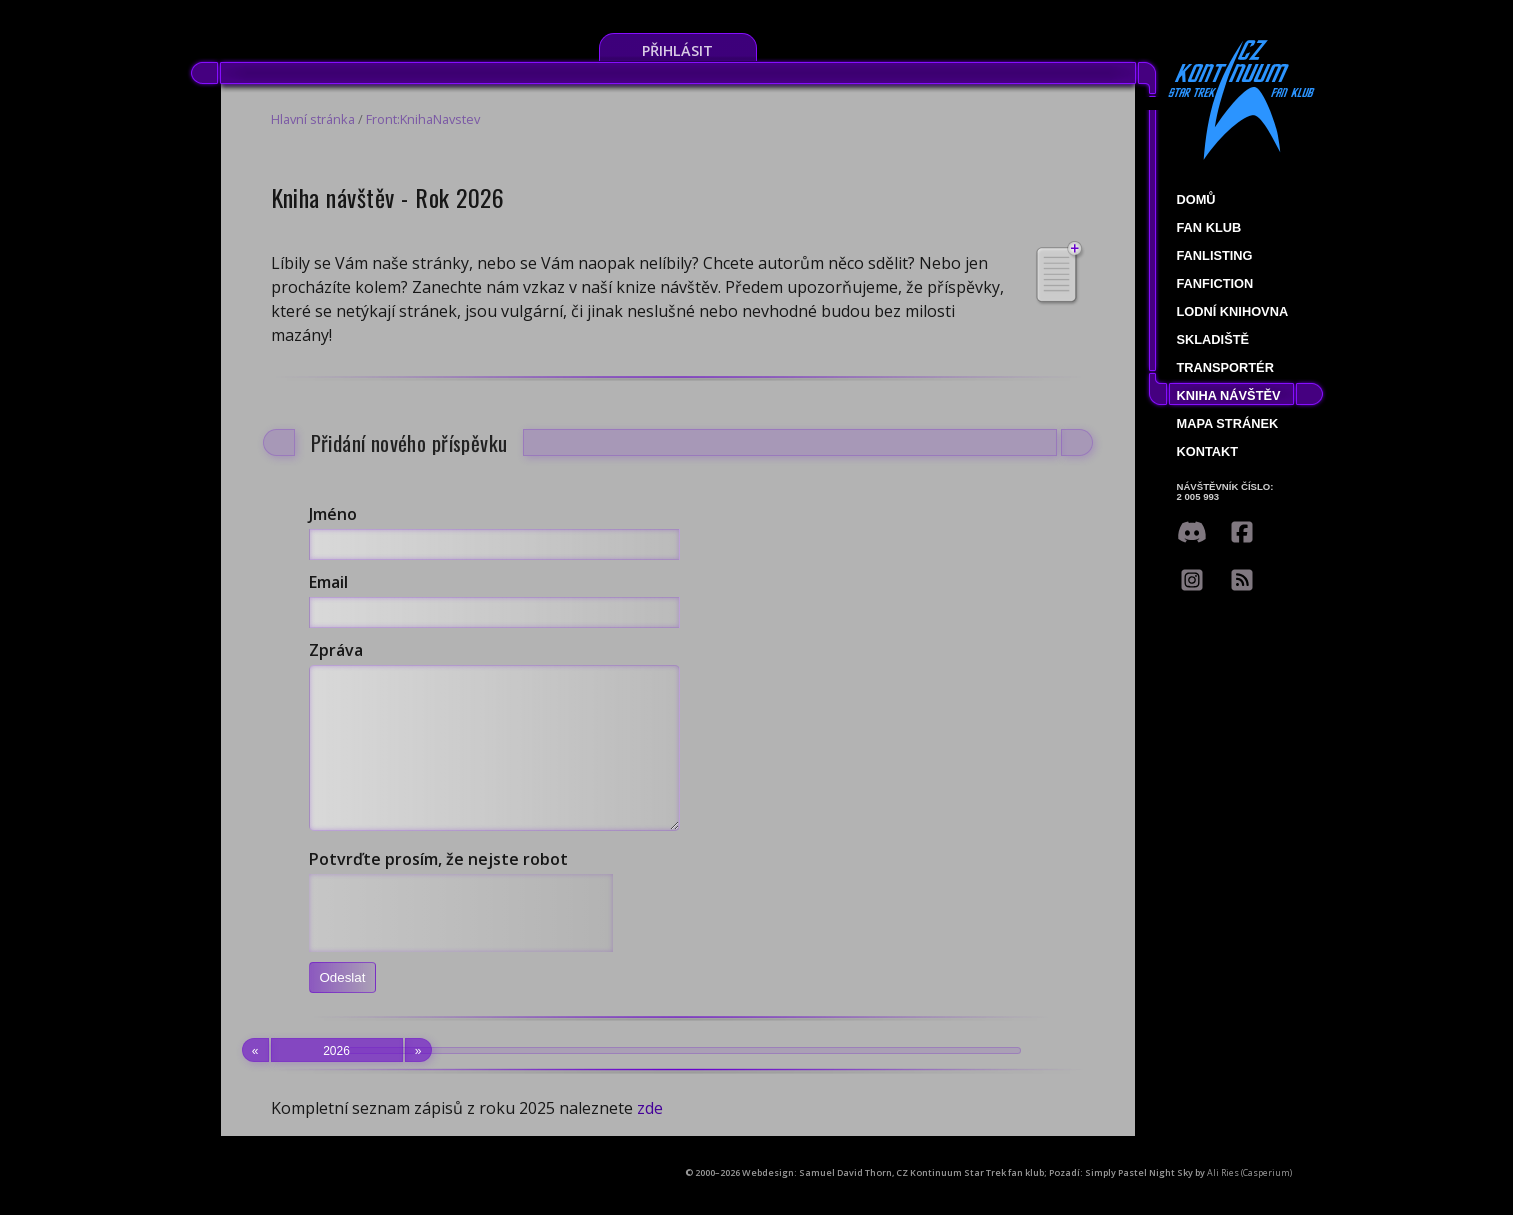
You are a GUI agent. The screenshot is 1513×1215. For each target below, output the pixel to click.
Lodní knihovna (1233, 311)
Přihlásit (677, 50)
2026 (337, 1080)
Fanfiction (1215, 283)
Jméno (333, 514)
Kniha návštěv (1229, 395)
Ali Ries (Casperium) (1249, 1202)
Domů (1196, 199)
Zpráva (336, 650)
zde (650, 1138)
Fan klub (1209, 227)
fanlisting (1215, 255)
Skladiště (1213, 339)
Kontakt (1208, 451)
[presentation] (461, 943)
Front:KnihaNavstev (423, 119)
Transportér (1225, 367)
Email (328, 582)
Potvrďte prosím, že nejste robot (438, 889)
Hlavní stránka (313, 119)
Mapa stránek (1228, 423)
